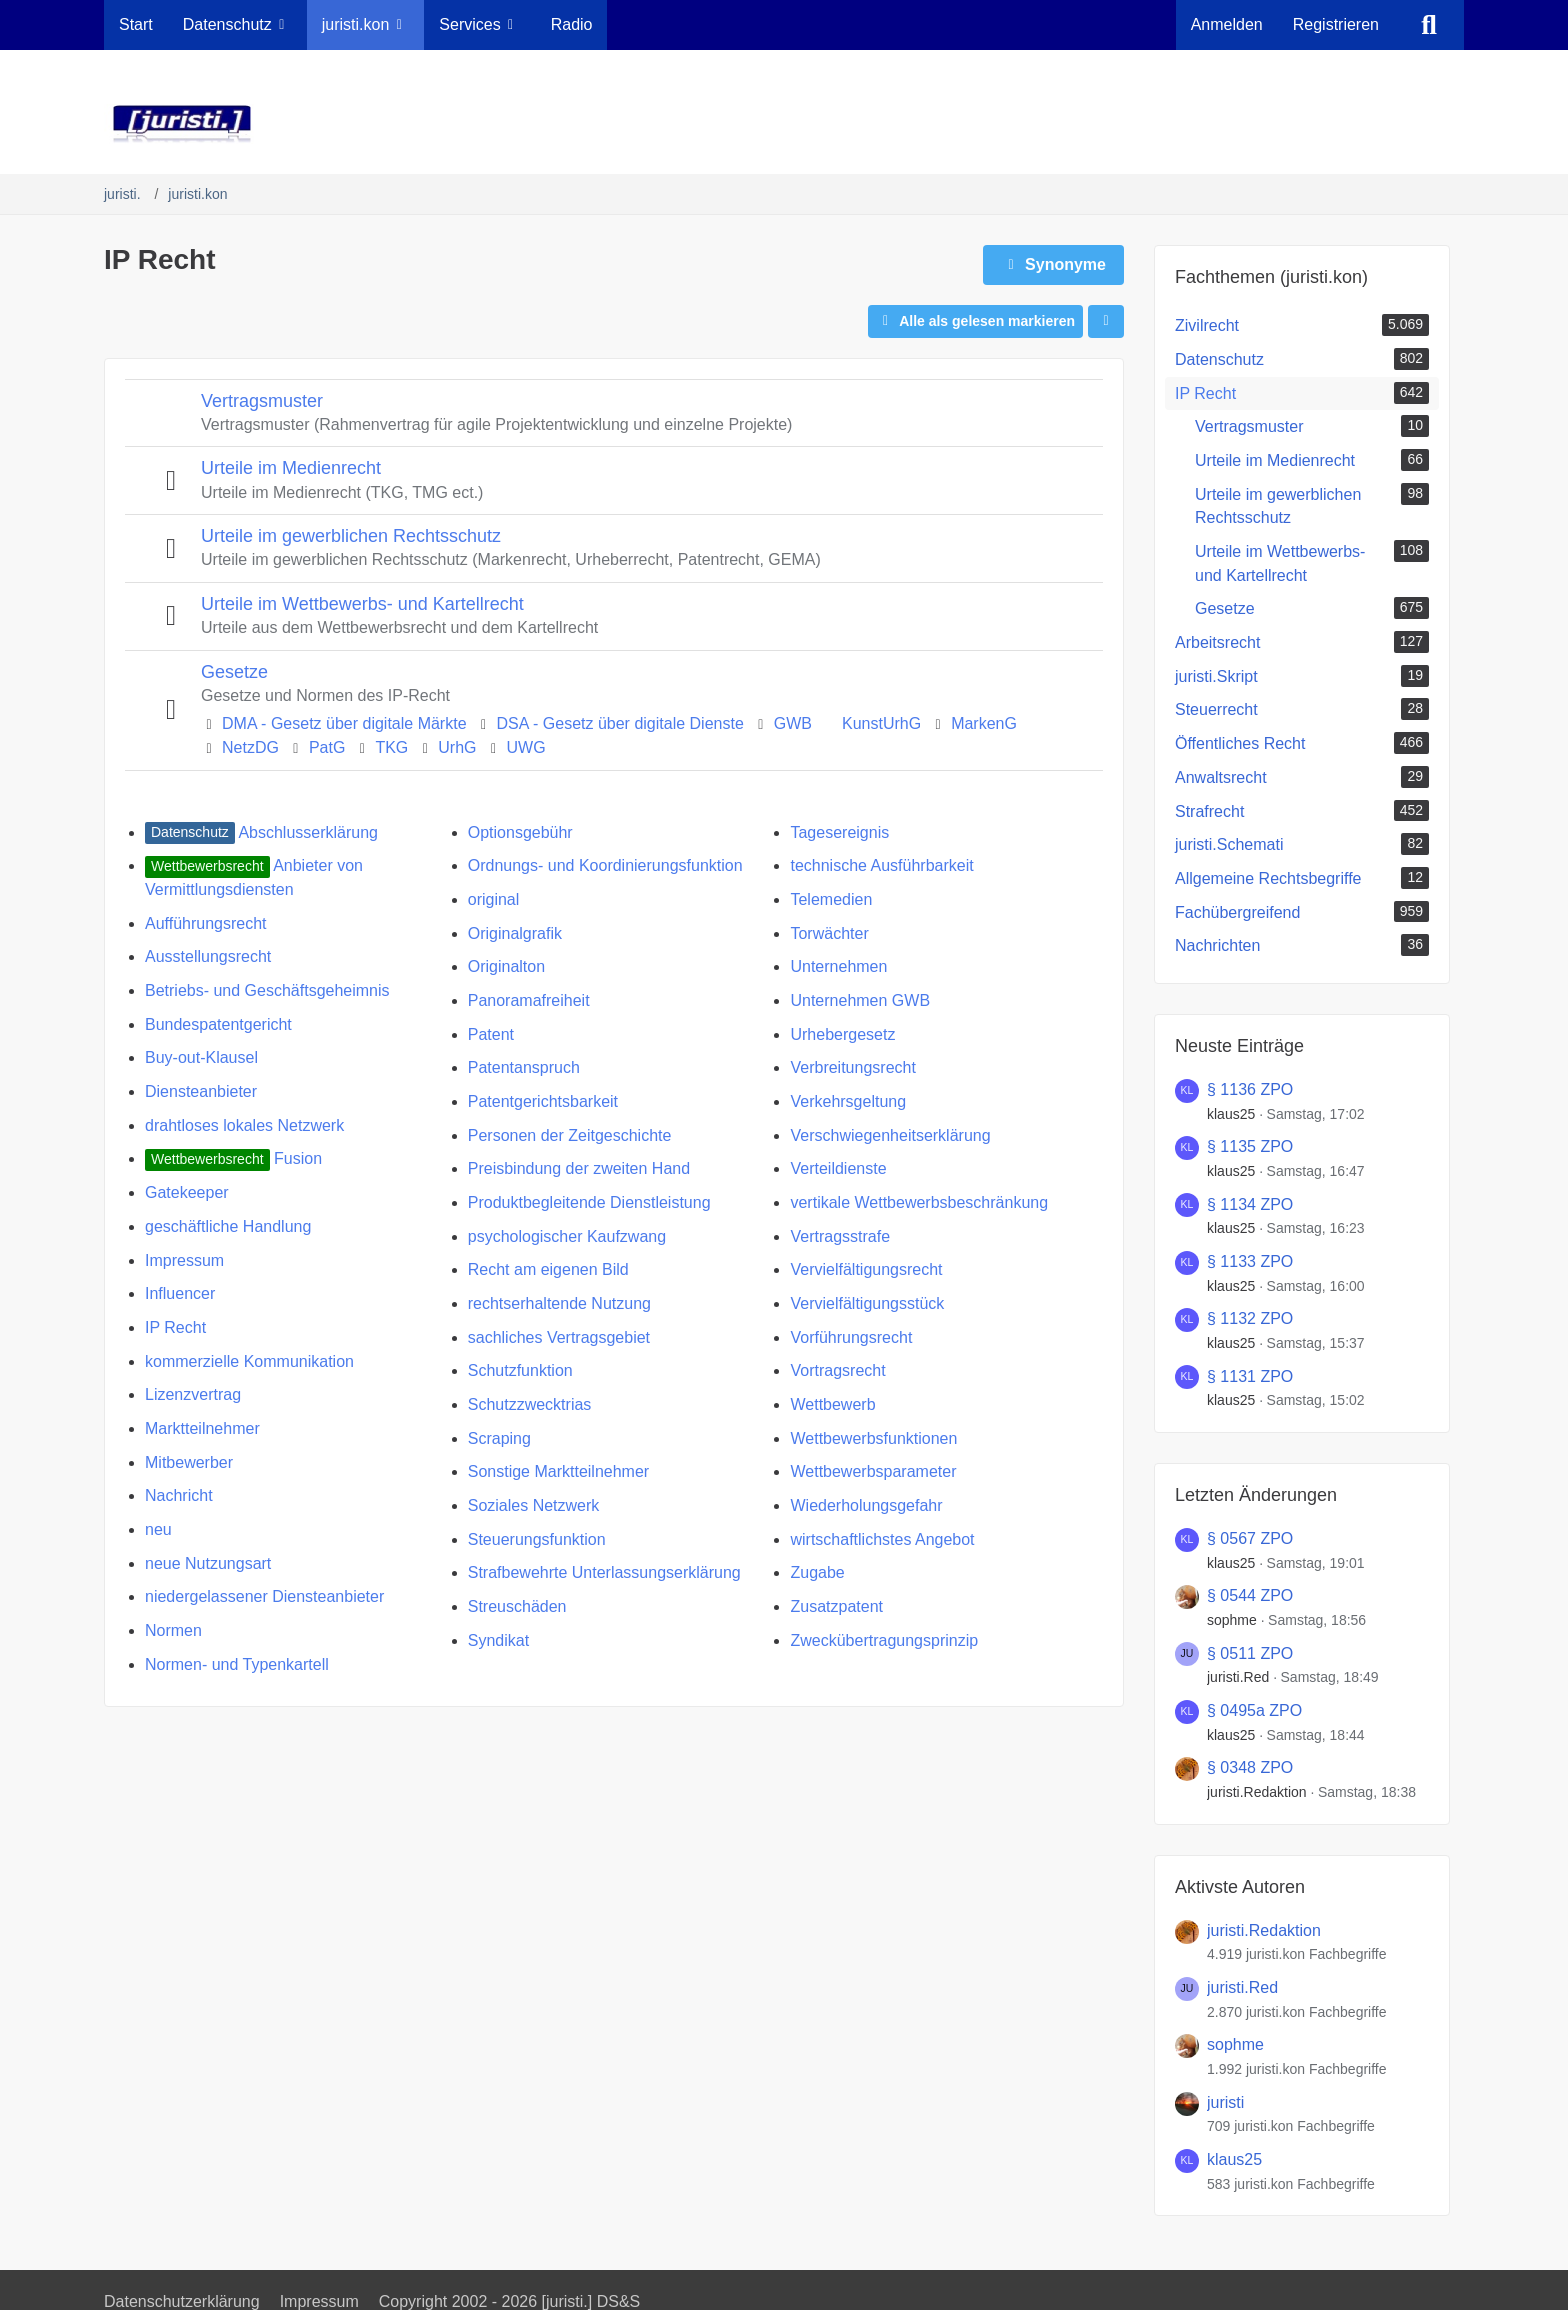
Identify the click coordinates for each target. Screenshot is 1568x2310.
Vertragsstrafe (840, 1236)
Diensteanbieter (201, 1091)
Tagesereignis (839, 832)
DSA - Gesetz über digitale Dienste (620, 723)
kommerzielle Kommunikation (249, 1361)
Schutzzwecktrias (530, 1404)
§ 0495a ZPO (1254, 1710)
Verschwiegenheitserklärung (890, 1135)
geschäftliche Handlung (228, 1226)
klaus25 (1231, 1114)
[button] (1106, 321)
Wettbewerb (832, 1404)
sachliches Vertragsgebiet (559, 1337)
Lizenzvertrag (193, 1394)
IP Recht (175, 1327)
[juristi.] (784, 124)
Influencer (180, 1293)
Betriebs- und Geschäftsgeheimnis (267, 990)
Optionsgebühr (520, 832)
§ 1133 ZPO (1250, 1261)
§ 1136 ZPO (1250, 1089)
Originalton (506, 966)
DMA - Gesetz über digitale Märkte (344, 723)
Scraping (499, 1438)
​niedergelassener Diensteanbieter (264, 1596)
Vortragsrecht (837, 1370)
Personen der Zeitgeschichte (570, 1135)
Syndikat (498, 1640)
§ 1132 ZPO (1250, 1318)
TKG (391, 747)
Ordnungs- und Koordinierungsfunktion (605, 865)
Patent (491, 1034)
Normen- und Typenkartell (237, 1664)
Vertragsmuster (262, 401)
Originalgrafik (515, 933)
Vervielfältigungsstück (867, 1303)
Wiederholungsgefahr (866, 1505)
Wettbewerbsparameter (873, 1471)
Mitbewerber (189, 1462)
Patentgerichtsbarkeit (543, 1101)
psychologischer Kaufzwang (567, 1236)
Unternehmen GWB (860, 1000)
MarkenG (984, 723)
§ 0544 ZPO (1250, 1595)
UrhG (457, 747)
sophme (1232, 1620)
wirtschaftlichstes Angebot (882, 1539)
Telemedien (831, 899)
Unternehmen (838, 966)
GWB (793, 723)
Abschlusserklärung (308, 832)
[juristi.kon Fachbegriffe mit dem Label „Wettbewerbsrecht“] (207, 865)
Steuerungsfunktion (537, 1539)
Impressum (184, 1260)
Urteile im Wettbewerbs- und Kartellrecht (362, 604)
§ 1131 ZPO (1250, 1376)
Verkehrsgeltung (848, 1101)
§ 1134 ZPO (1250, 1204)
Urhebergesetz (842, 1034)
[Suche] (1429, 25)
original (494, 899)
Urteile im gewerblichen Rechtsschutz (351, 536)
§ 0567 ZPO (1250, 1538)
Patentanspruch (524, 1067)
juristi (1225, 2102)
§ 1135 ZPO (1250, 1146)
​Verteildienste (838, 1168)
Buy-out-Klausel (201, 1057)
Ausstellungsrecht (208, 956)
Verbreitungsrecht (852, 1067)
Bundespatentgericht (218, 1024)
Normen (173, 1630)
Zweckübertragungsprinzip (884, 1640)
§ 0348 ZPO (1250, 1767)
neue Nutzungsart (208, 1563)
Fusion (298, 1158)
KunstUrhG (881, 723)
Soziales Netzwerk (534, 1505)
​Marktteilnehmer (202, 1428)
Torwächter (829, 933)
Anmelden (1227, 24)
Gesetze (234, 672)
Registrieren (1336, 24)
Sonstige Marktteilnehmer (558, 1471)
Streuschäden (517, 1606)
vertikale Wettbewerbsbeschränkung (919, 1202)
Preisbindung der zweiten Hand (579, 1168)
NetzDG (250, 747)
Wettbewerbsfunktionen (873, 1438)
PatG (327, 747)
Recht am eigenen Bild (548, 1269)
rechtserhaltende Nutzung (559, 1303)
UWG (526, 747)
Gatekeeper (187, 1192)
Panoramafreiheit (529, 1000)
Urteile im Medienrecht (291, 468)
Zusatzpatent (836, 1606)
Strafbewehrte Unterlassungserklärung (604, 1572)
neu (158, 1529)
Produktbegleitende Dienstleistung (589, 1202)
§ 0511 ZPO (1250, 1653)
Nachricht (179, 1495)
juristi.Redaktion (1257, 1792)
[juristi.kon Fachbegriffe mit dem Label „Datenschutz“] (190, 832)
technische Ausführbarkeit (881, 865)
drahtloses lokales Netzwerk (244, 1125)
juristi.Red (1238, 1677)
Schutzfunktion (520, 1370)
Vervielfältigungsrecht (866, 1269)
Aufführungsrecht (206, 923)
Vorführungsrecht (851, 1337)
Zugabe (817, 1572)
